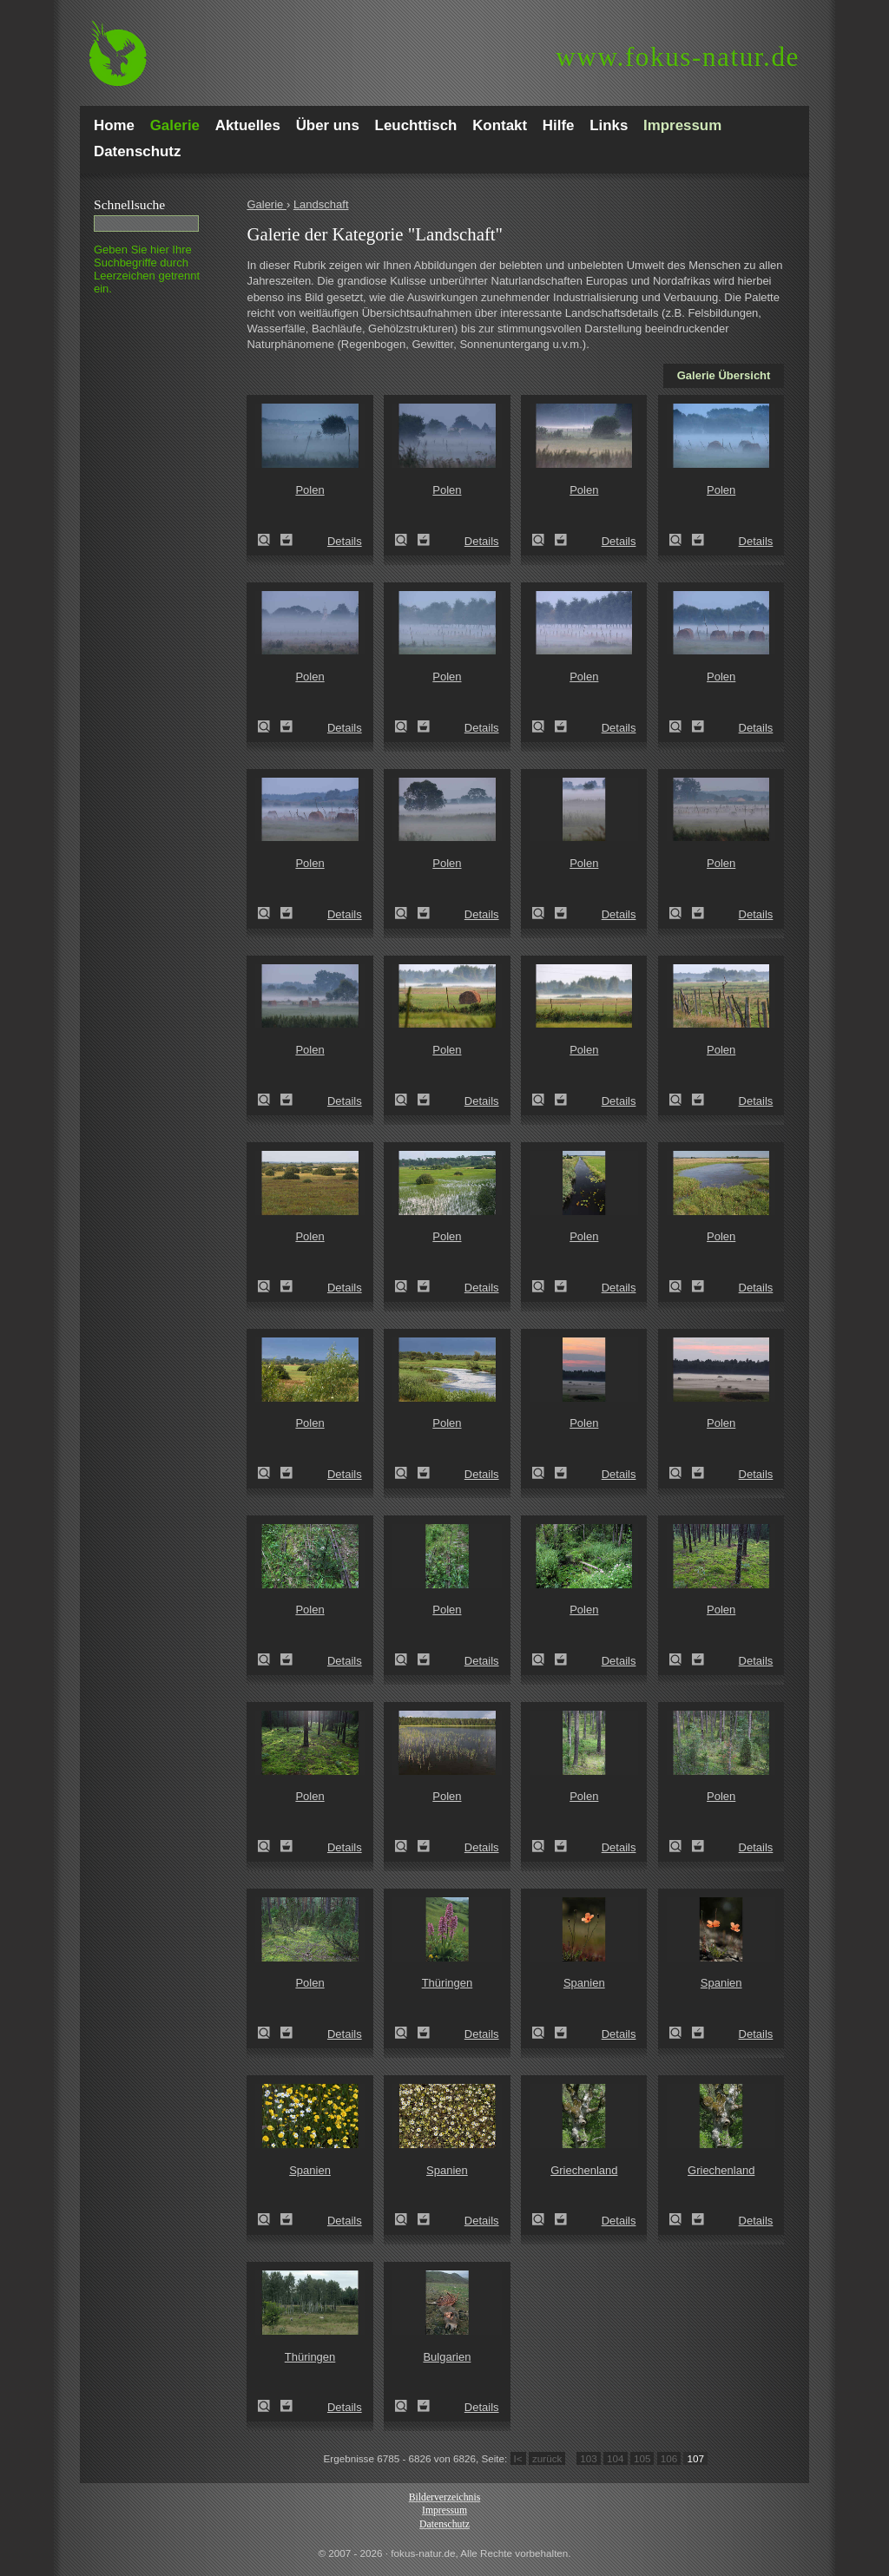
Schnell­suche (129, 204)
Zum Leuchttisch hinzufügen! (286, 540)
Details (344, 541)
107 (695, 2458)
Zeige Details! (269, 540)
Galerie (266, 204)
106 (669, 2458)
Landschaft (321, 204)
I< (518, 2458)
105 (642, 2458)
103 (588, 2458)
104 (615, 2458)
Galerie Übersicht (724, 375)
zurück (547, 2458)
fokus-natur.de (678, 57)
